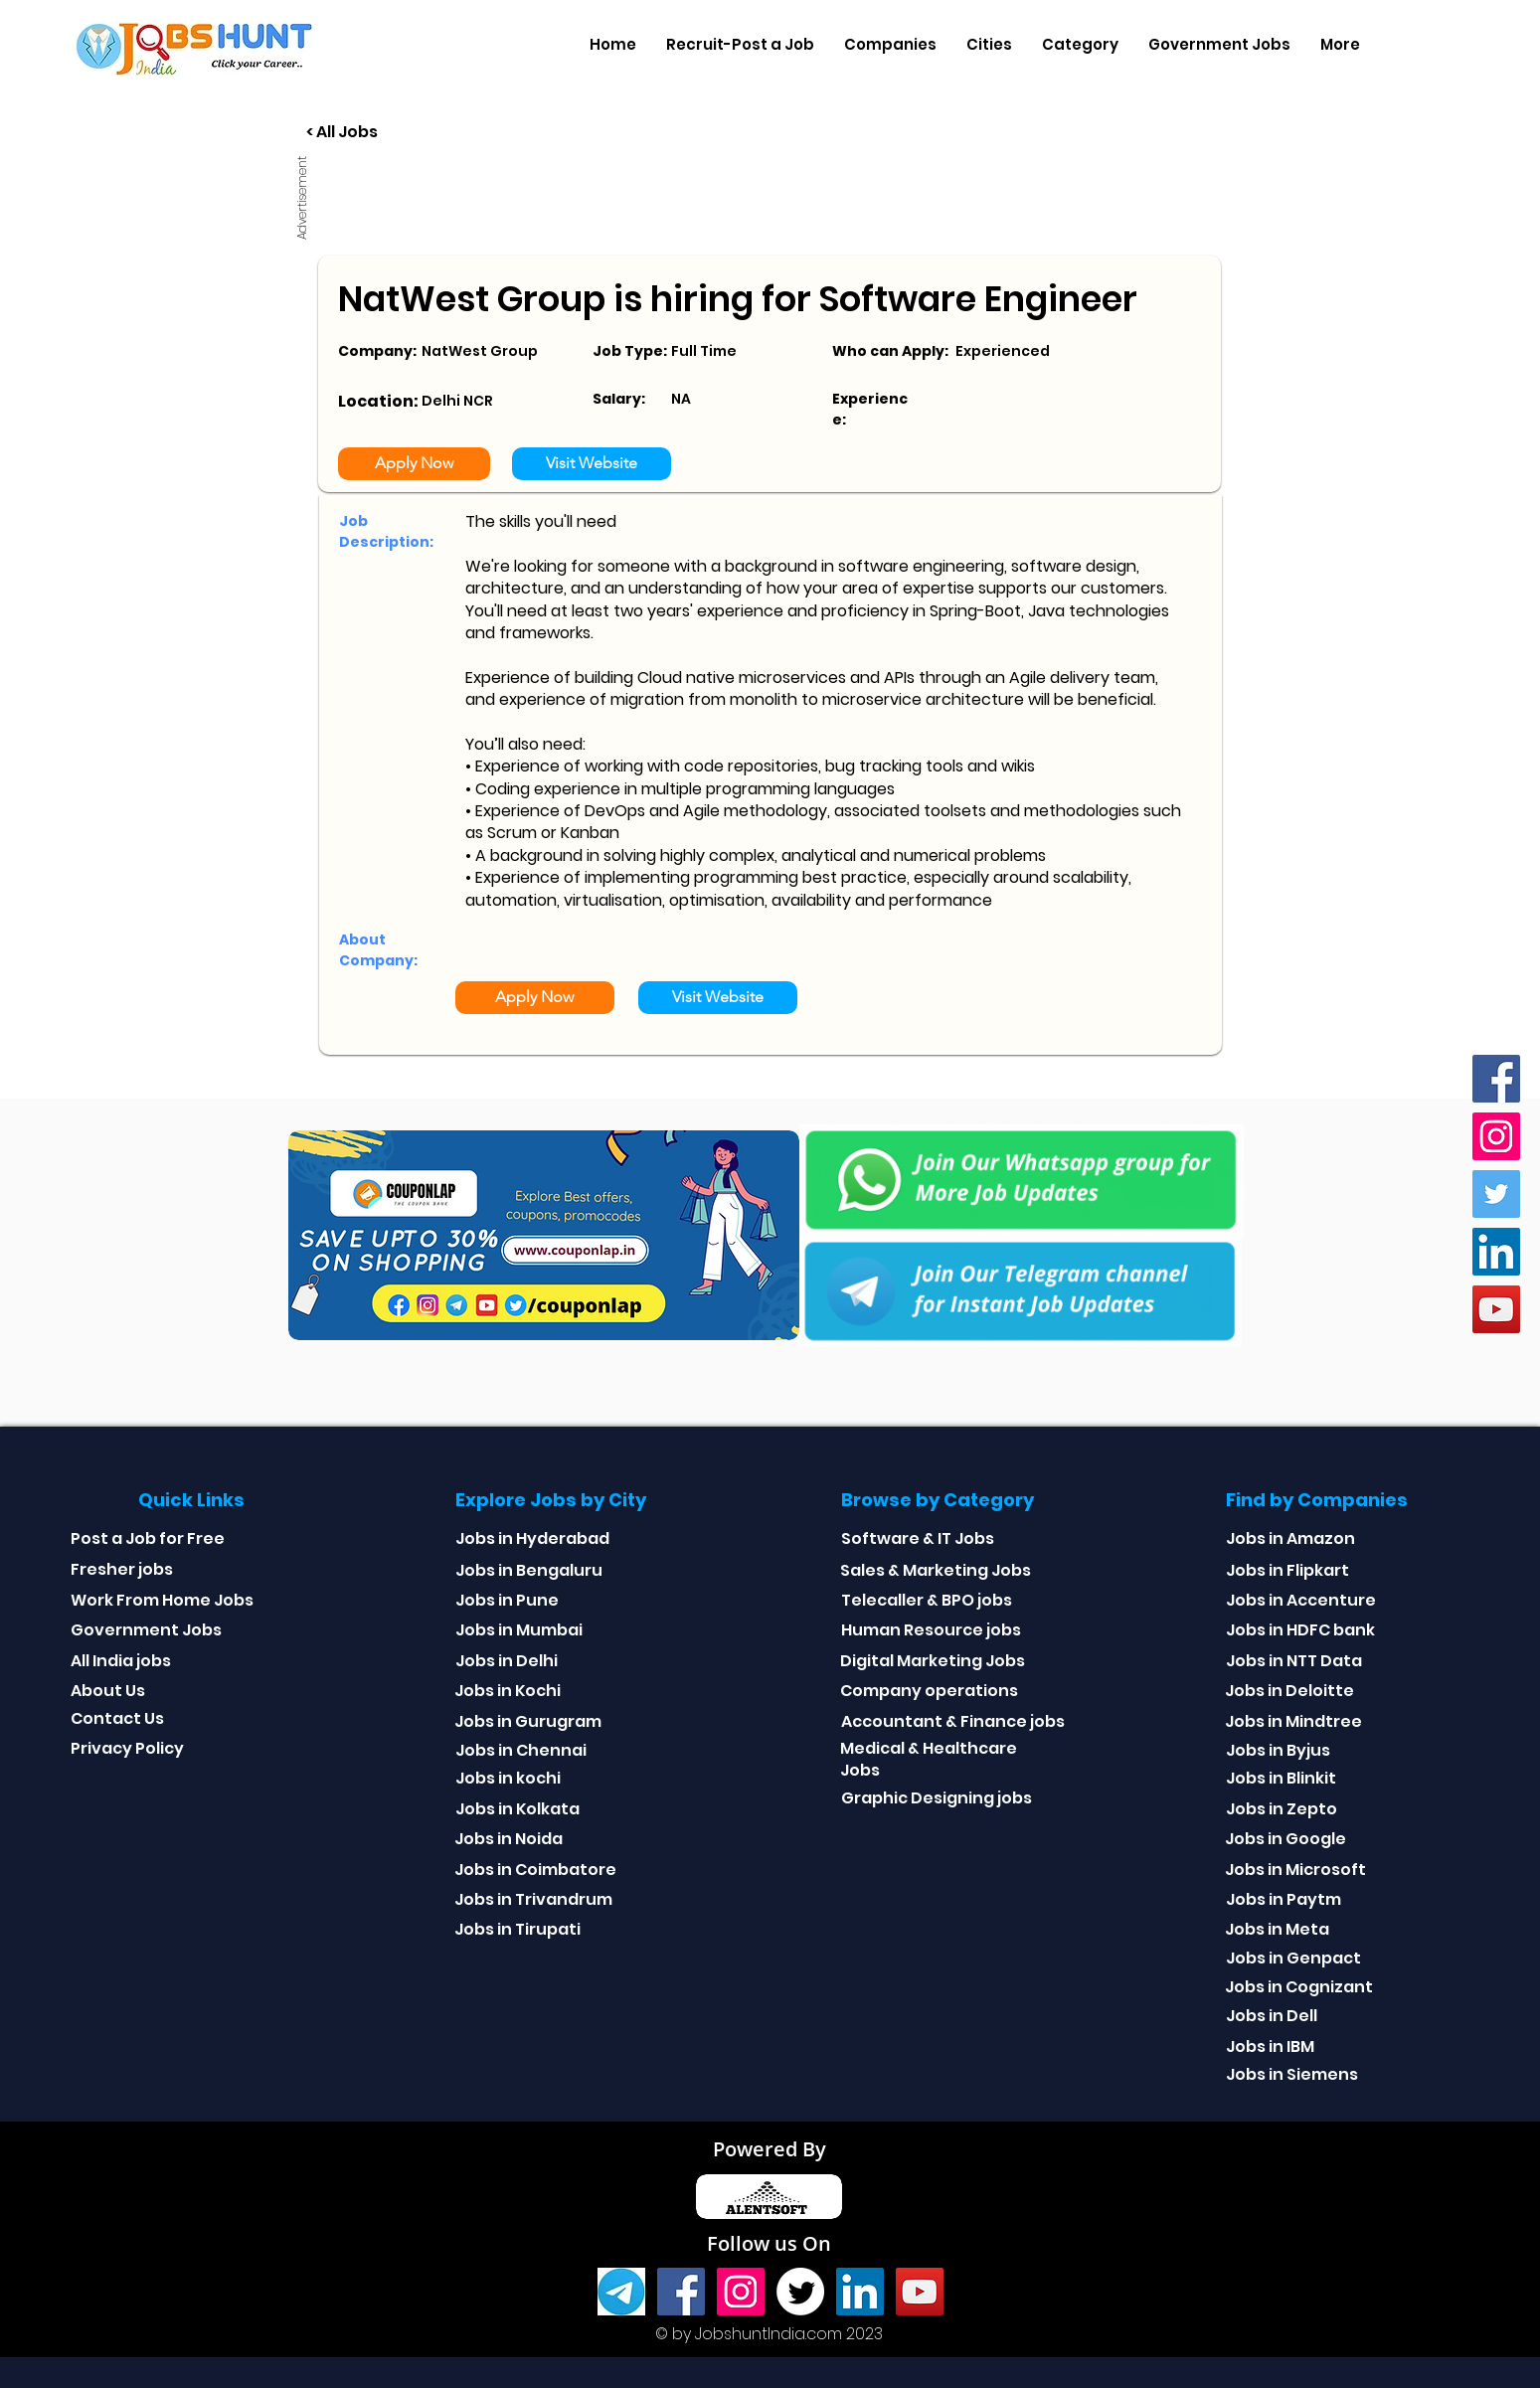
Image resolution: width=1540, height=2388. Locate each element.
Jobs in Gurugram (527, 1721)
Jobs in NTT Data (1294, 1660)
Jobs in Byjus (1278, 1750)
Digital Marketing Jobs (932, 1660)
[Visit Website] (591, 463)
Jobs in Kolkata (517, 1808)
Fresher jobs (122, 1569)
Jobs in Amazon (1290, 1538)
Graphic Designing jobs (936, 1798)
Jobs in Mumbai (519, 1630)
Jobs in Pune (507, 1600)
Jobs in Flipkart (1287, 1570)
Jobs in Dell (1271, 2015)
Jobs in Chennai (521, 1750)
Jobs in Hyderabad (532, 1538)
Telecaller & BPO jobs (926, 1600)
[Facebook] (1496, 1079)
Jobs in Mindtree (1293, 1721)
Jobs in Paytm (1283, 1899)
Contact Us (117, 1718)
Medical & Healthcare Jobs (928, 1759)
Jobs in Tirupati (517, 1929)
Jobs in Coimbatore (535, 1869)
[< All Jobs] (416, 132)
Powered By (769, 2148)
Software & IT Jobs (917, 1538)
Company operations (929, 1690)
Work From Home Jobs (162, 1600)
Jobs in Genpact (1293, 1958)
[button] (890, 45)
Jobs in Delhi (506, 1660)
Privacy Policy (127, 1748)
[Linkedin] (1496, 1252)
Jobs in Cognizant (1299, 1986)
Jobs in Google (1285, 1838)
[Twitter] (1496, 1194)
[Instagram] (1496, 1136)
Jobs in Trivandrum (533, 1899)
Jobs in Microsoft (1295, 1869)
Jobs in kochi (508, 1778)
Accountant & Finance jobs (953, 1721)
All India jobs (121, 1660)
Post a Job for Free (148, 1538)
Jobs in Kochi (507, 1690)
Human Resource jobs (931, 1630)
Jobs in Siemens (1292, 2074)
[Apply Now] (414, 463)
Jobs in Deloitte (1289, 1690)
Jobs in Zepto (1281, 1808)
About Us (108, 1690)
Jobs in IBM (1270, 2046)
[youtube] (1496, 1309)
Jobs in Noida (508, 1838)
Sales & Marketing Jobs (935, 1570)
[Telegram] (621, 2291)
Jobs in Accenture (1301, 1600)
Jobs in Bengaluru (528, 1570)
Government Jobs (146, 1630)
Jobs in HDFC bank (1300, 1630)
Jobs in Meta (1277, 1929)
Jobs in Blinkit (1281, 1778)
